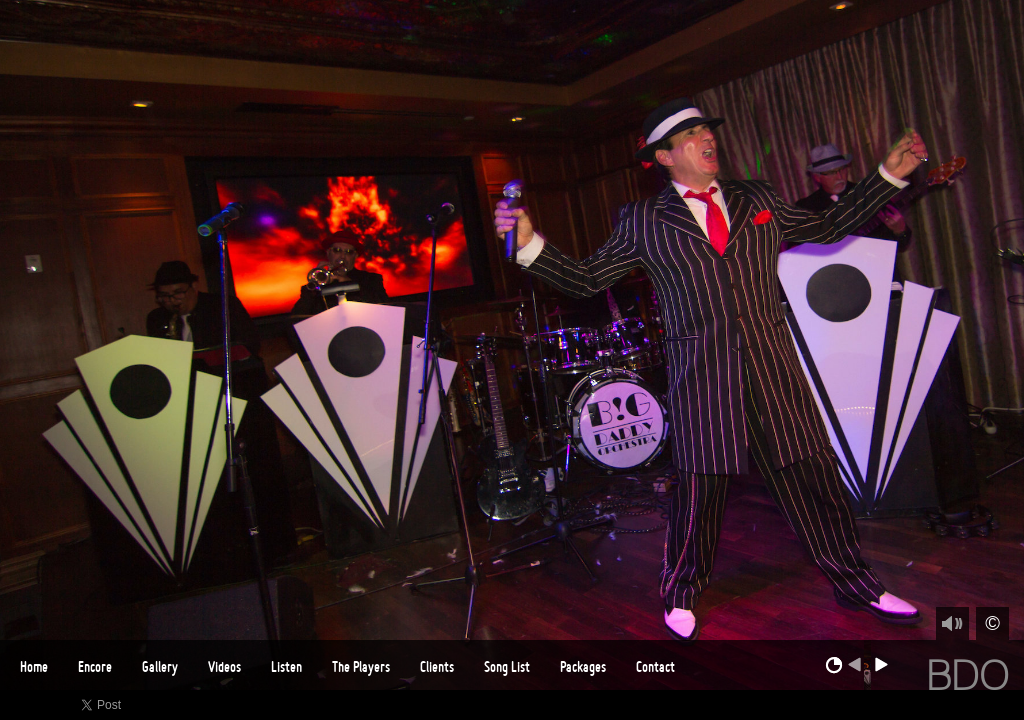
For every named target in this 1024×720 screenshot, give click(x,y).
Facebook (864, 705)
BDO (967, 675)
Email (1009, 705)
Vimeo (922, 705)
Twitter (893, 705)
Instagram (980, 705)
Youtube (951, 705)
